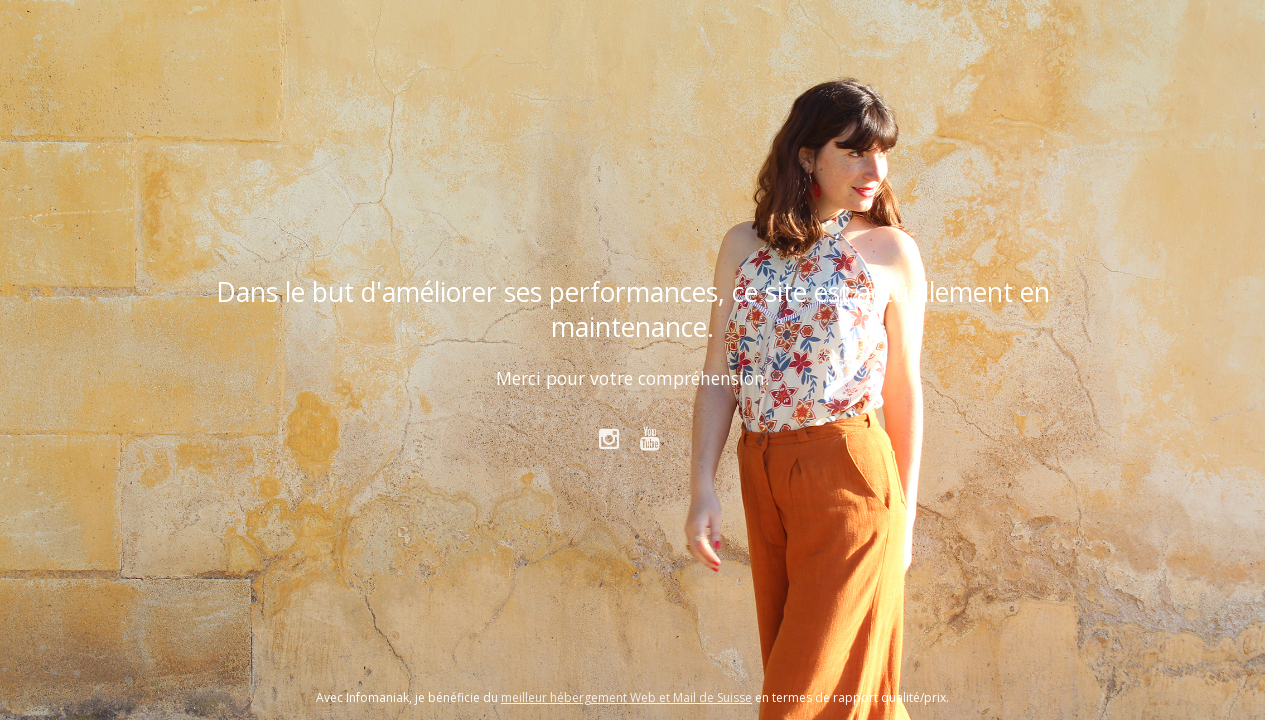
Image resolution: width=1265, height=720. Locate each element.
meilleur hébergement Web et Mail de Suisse (626, 697)
